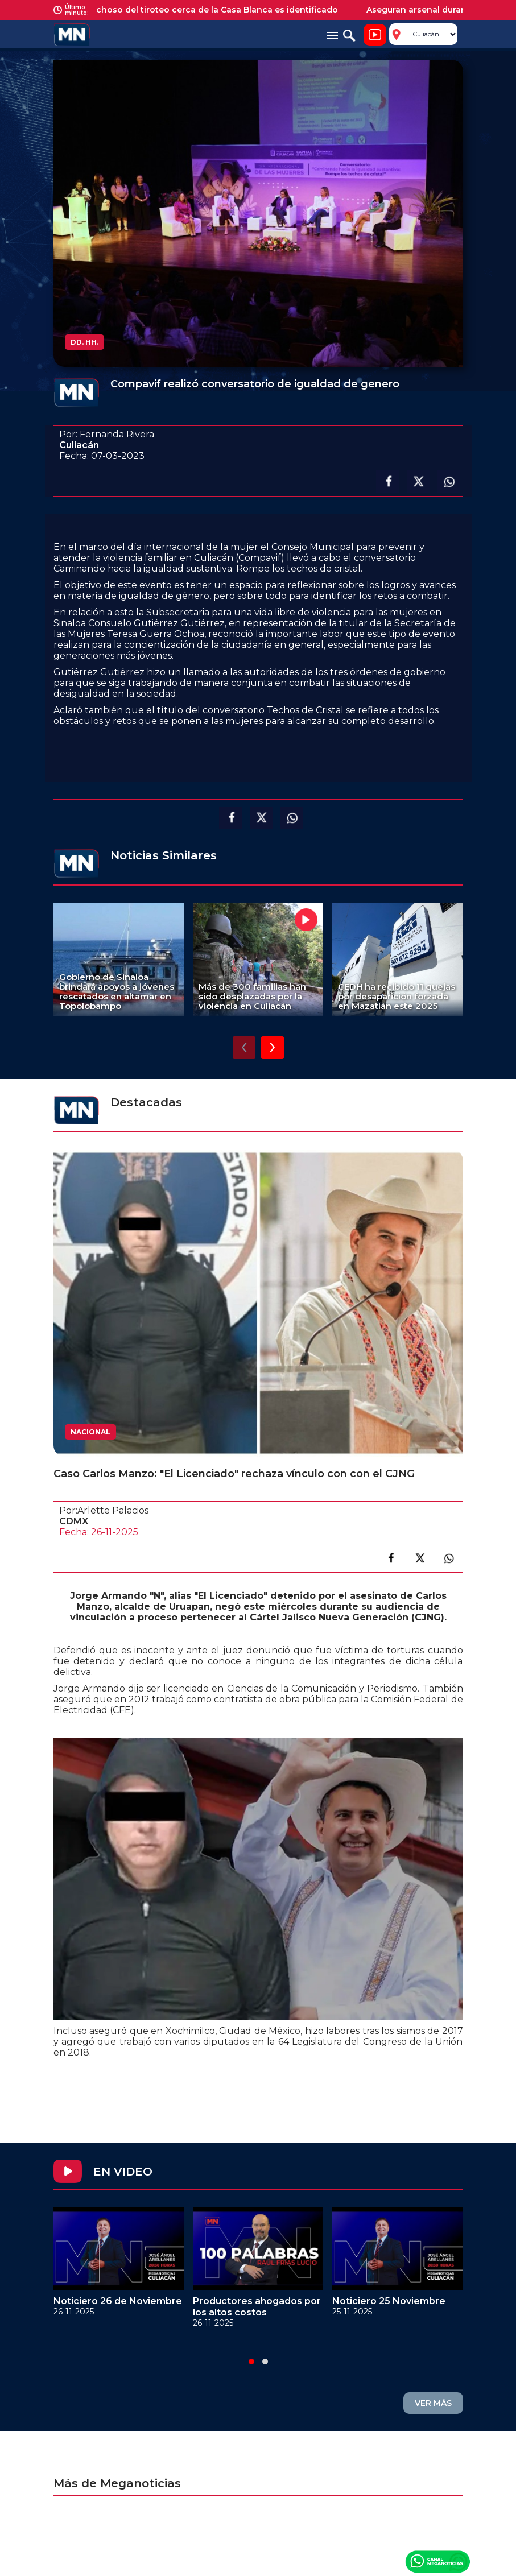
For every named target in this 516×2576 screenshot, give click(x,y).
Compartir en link (448, 1558)
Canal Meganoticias (437, 2561)
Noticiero (375, 35)
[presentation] (244, 1047)
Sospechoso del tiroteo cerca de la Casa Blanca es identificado (212, 10)
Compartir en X (418, 481)
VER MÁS (433, 2403)
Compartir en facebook (387, 481)
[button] (251, 2361)
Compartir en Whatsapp (448, 481)
